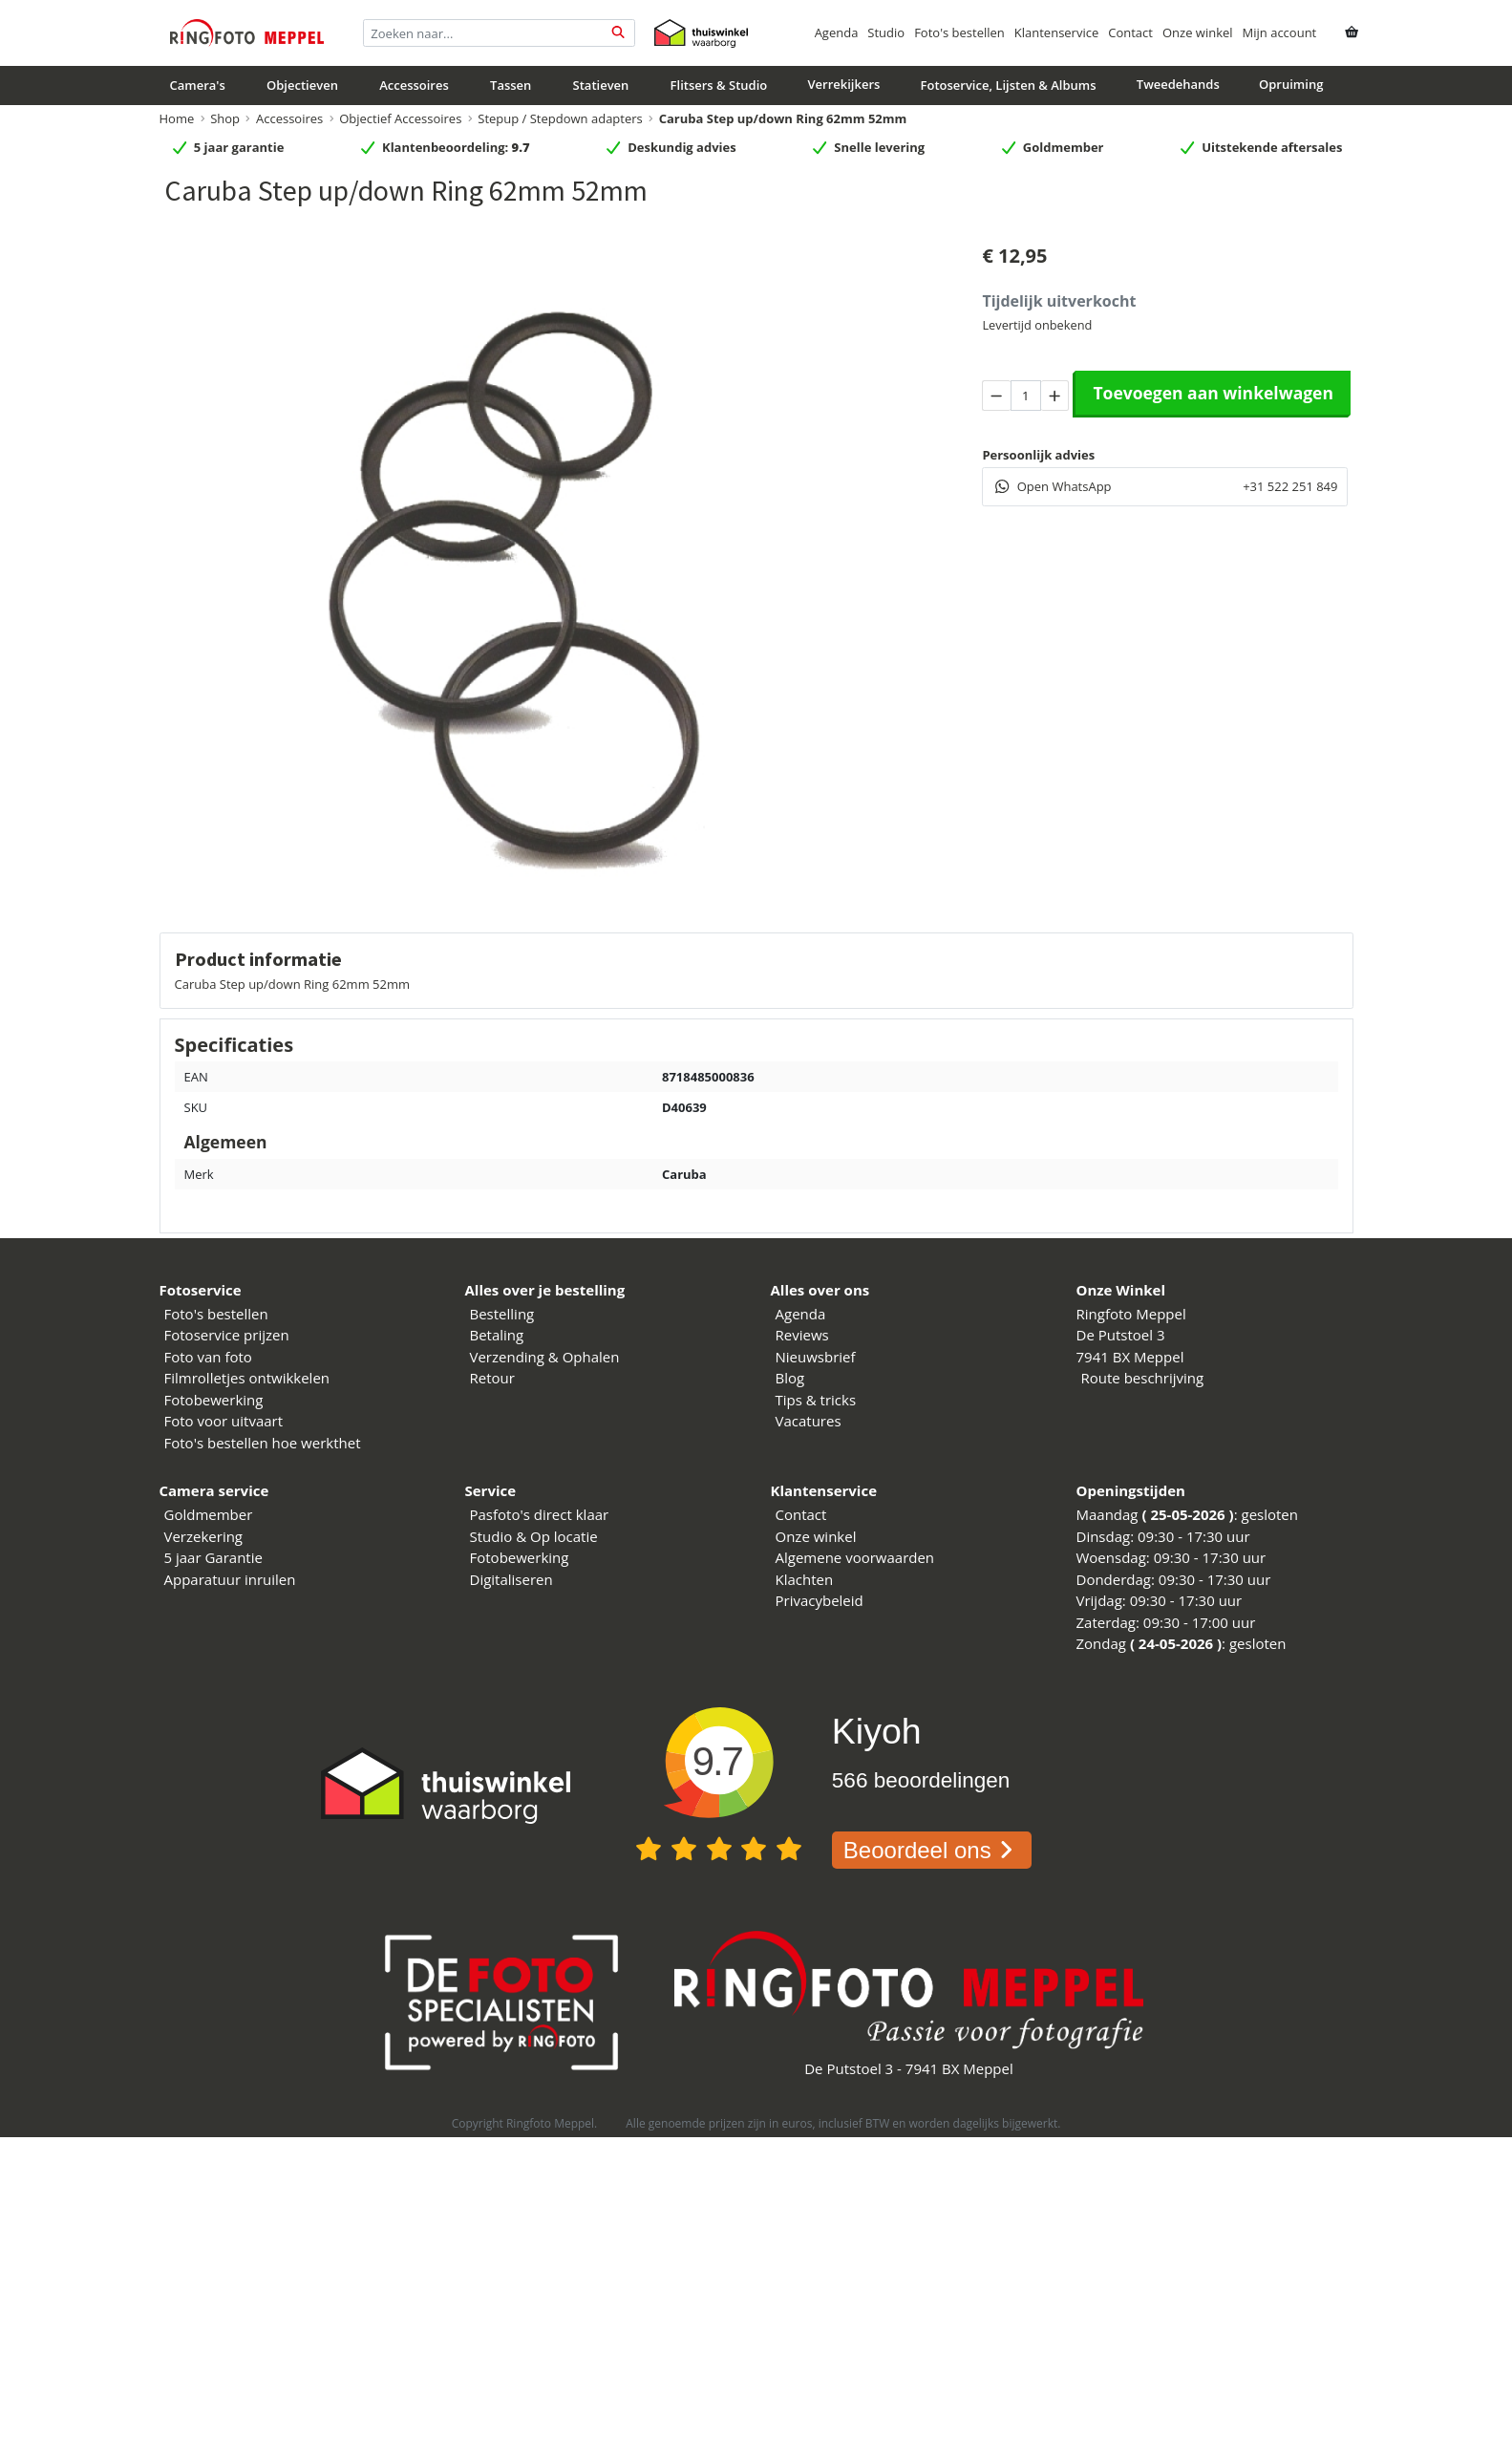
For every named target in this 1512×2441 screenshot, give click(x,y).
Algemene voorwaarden (855, 1557)
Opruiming (1291, 84)
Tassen (510, 85)
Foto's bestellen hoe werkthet (262, 1442)
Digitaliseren (511, 1579)
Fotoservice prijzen (226, 1334)
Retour (492, 1377)
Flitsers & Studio (719, 85)
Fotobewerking (214, 1399)
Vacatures (808, 1420)
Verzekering (204, 1536)
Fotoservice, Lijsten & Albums (1009, 85)
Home (177, 118)
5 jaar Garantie (213, 1557)
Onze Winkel (1121, 1289)
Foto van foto (208, 1356)
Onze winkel (1197, 32)
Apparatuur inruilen (230, 1579)
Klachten (805, 1579)
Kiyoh (877, 1731)
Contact (1130, 32)
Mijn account (1280, 32)
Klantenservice (1056, 32)
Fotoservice (201, 1289)
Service (491, 1490)
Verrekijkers (843, 84)
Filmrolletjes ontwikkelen (247, 1377)
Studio (886, 32)
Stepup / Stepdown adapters (560, 118)
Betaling (497, 1334)
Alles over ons (820, 1289)
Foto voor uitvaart (224, 1420)
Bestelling (502, 1313)
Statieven (601, 85)
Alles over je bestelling (545, 1289)
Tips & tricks (816, 1399)
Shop (225, 118)
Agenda (837, 32)
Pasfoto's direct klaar (539, 1514)
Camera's (197, 85)
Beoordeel (931, 1850)
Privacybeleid (819, 1600)
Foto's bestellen (959, 32)
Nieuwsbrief (816, 1356)
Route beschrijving (1142, 1377)
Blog (790, 1377)
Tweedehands (1178, 84)
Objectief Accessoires (400, 118)
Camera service (214, 1490)
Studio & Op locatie (534, 1536)
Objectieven (302, 85)
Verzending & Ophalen (545, 1356)
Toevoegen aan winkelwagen (1213, 392)
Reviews (802, 1334)
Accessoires (414, 85)
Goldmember (208, 1514)
